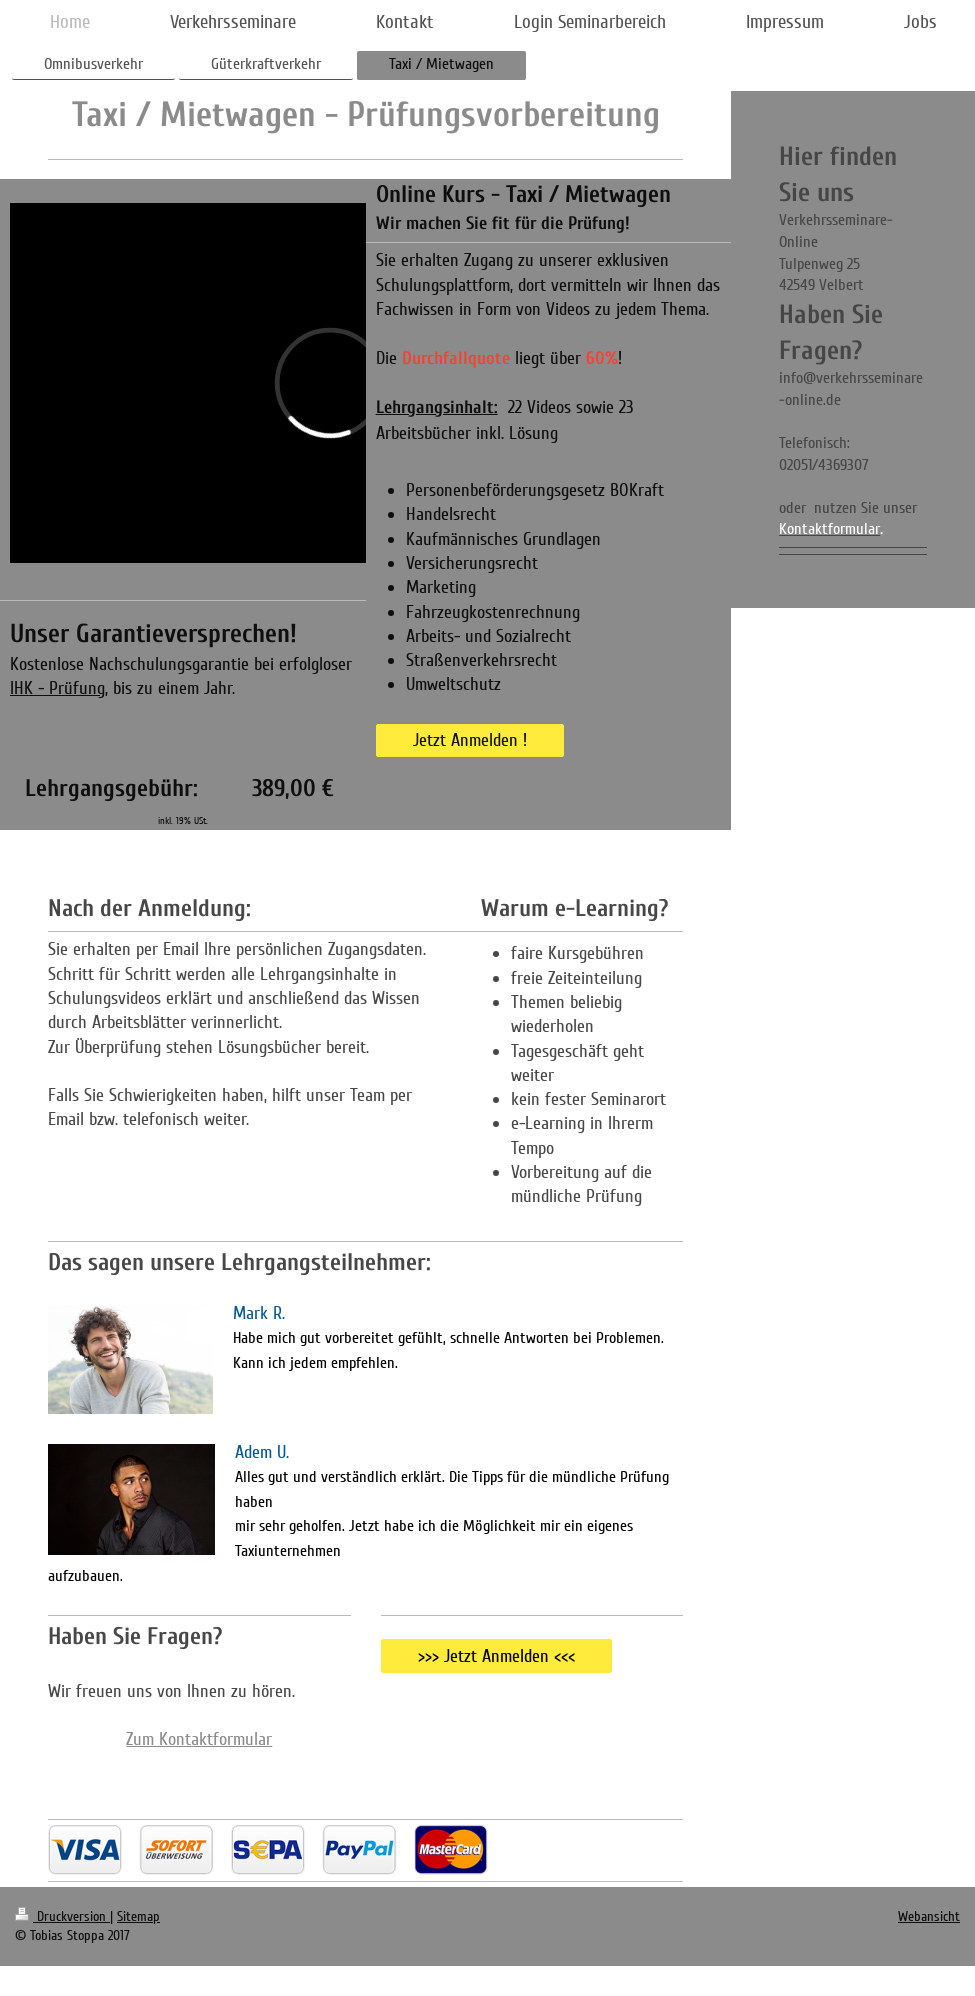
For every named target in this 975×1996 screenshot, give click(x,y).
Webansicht (929, 1916)
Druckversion (62, 1916)
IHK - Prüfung (57, 688)
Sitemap (138, 1916)
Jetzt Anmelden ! (470, 740)
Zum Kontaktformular (199, 1739)
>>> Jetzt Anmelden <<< (496, 1656)
